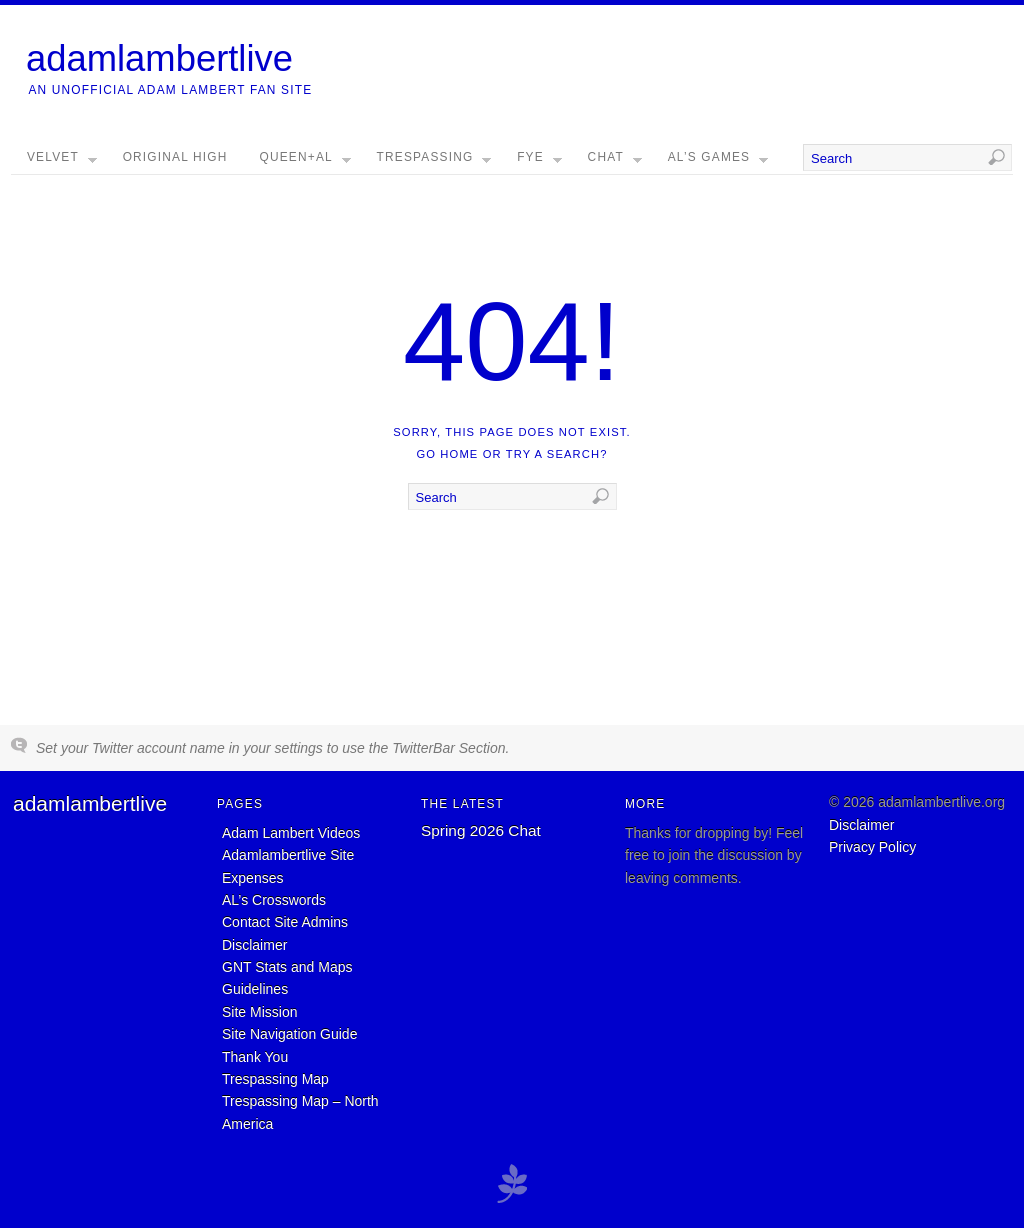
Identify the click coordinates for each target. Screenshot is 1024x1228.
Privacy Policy (872, 847)
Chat (615, 162)
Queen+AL (305, 162)
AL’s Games (718, 162)
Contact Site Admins (285, 922)
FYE (539, 162)
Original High (175, 157)
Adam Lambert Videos (291, 833)
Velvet (62, 162)
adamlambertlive (159, 59)
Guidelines (255, 989)
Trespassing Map (275, 1079)
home (459, 454)
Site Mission (259, 1012)
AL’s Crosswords (274, 900)
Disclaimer (254, 945)
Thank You (255, 1057)
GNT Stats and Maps (287, 967)
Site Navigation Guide (289, 1034)
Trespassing (434, 162)
